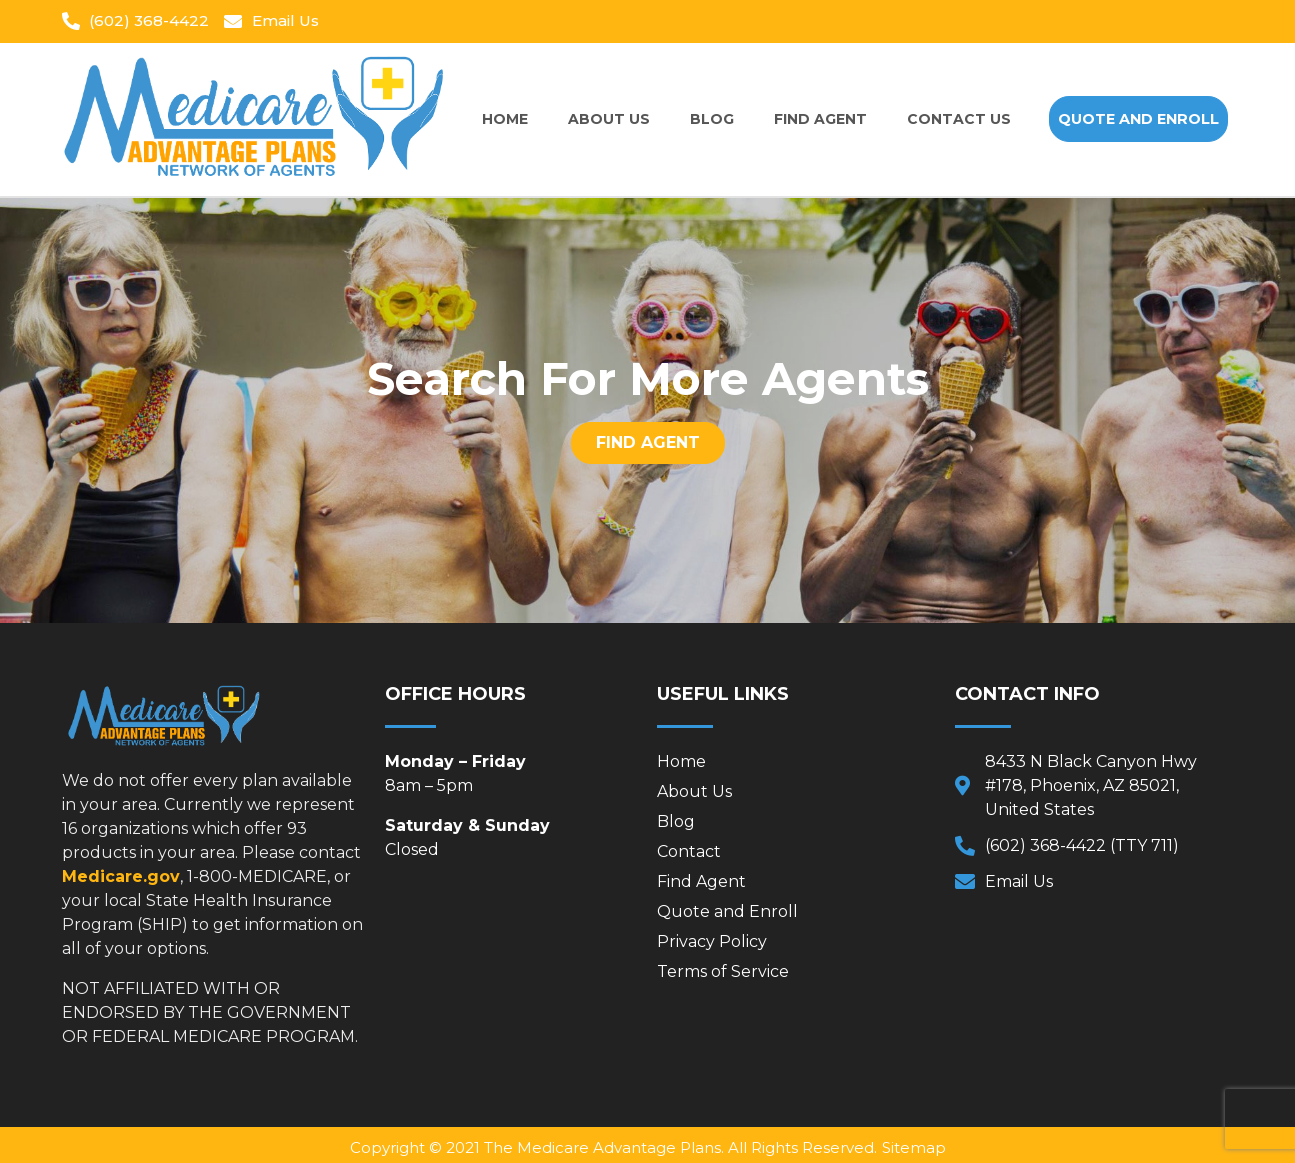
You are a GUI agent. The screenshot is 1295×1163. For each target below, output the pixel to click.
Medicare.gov (121, 876)
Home (505, 119)
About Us (609, 119)
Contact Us (959, 119)
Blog (712, 119)
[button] (1138, 119)
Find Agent (820, 119)
